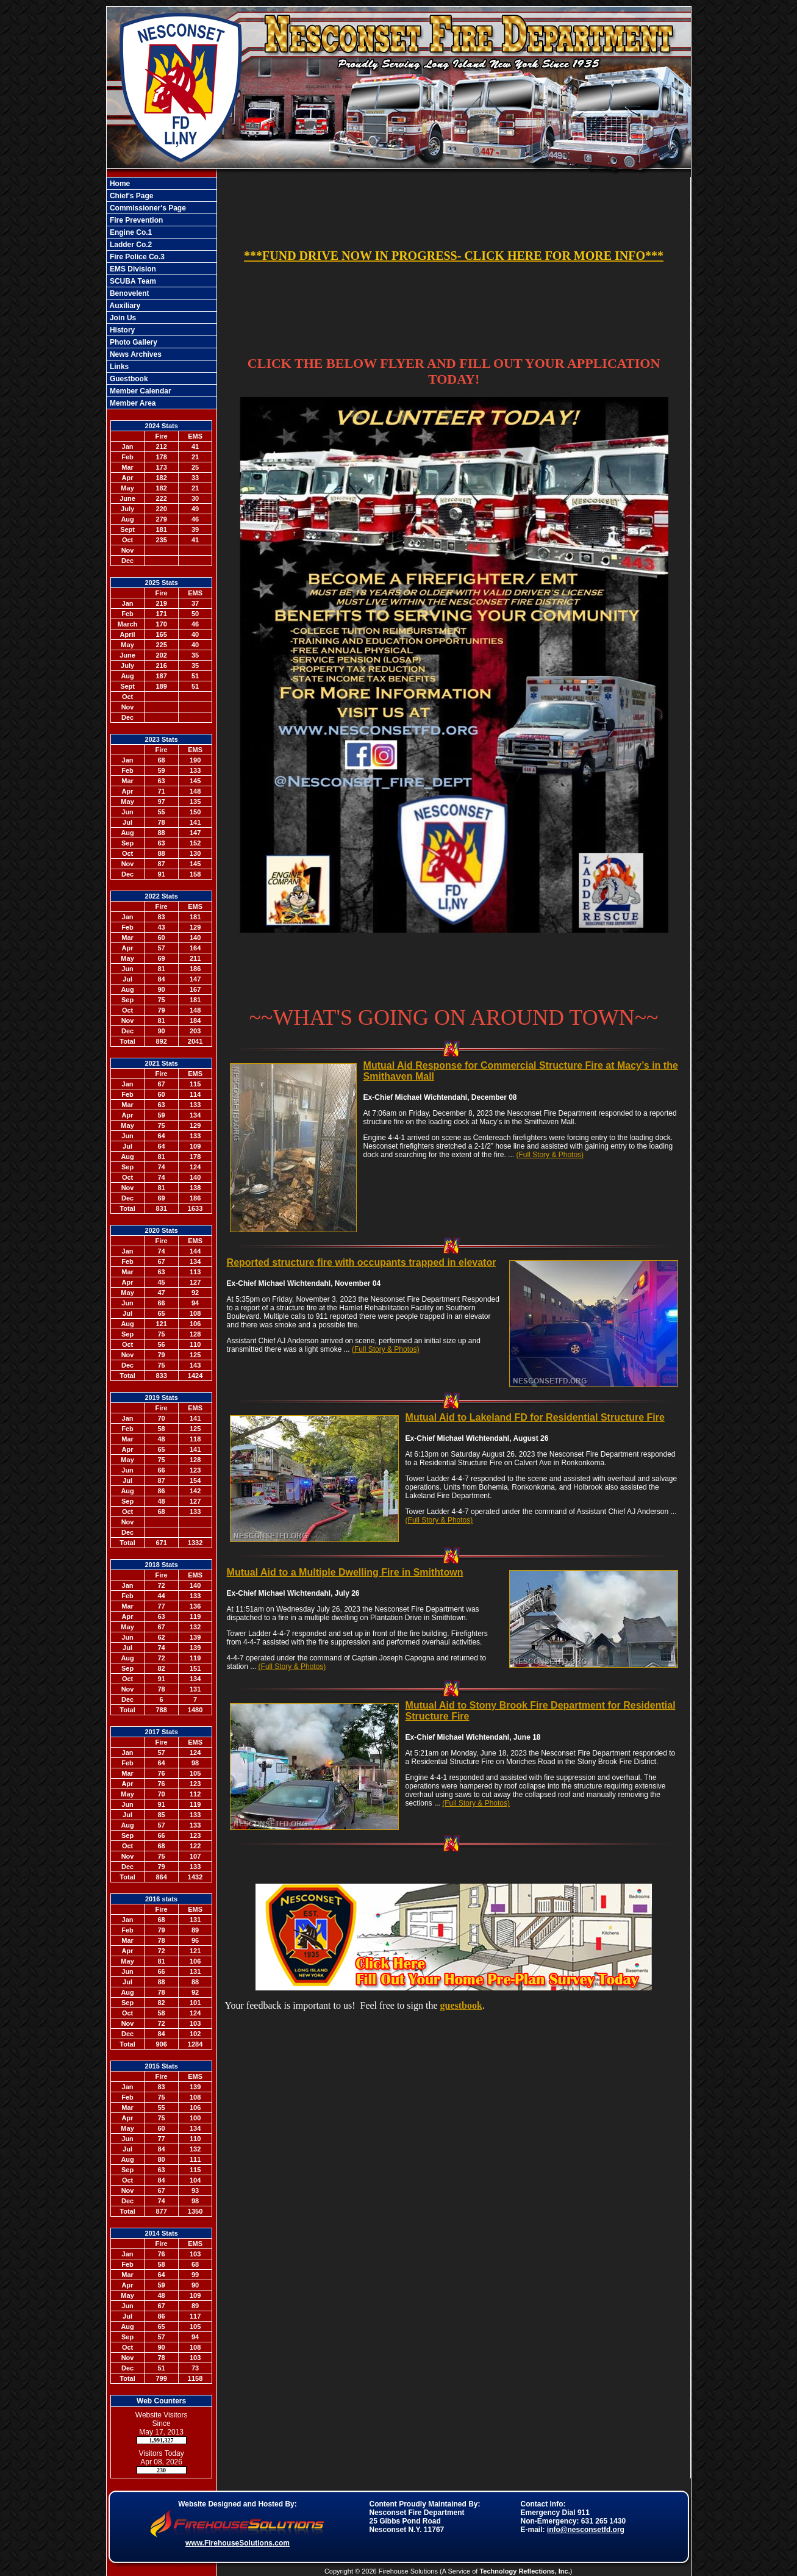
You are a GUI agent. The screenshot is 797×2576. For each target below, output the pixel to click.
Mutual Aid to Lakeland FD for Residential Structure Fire (535, 1417)
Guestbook (128, 379)
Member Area (132, 403)
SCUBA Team (132, 281)
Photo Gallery (132, 342)
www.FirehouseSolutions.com (237, 2543)
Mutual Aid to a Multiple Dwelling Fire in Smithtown (345, 1572)
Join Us (122, 318)
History (121, 330)
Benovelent (128, 293)
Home (119, 183)
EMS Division (132, 269)
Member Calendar (139, 391)
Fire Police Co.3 (136, 257)
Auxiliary (124, 305)
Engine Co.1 (130, 232)
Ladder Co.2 (130, 244)
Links (118, 366)
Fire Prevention (135, 220)
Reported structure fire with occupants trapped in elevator (361, 1262)
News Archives (135, 354)
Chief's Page (131, 196)
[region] (161, 293)
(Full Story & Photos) (550, 1154)
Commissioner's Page (147, 208)
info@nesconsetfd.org (585, 2529)
